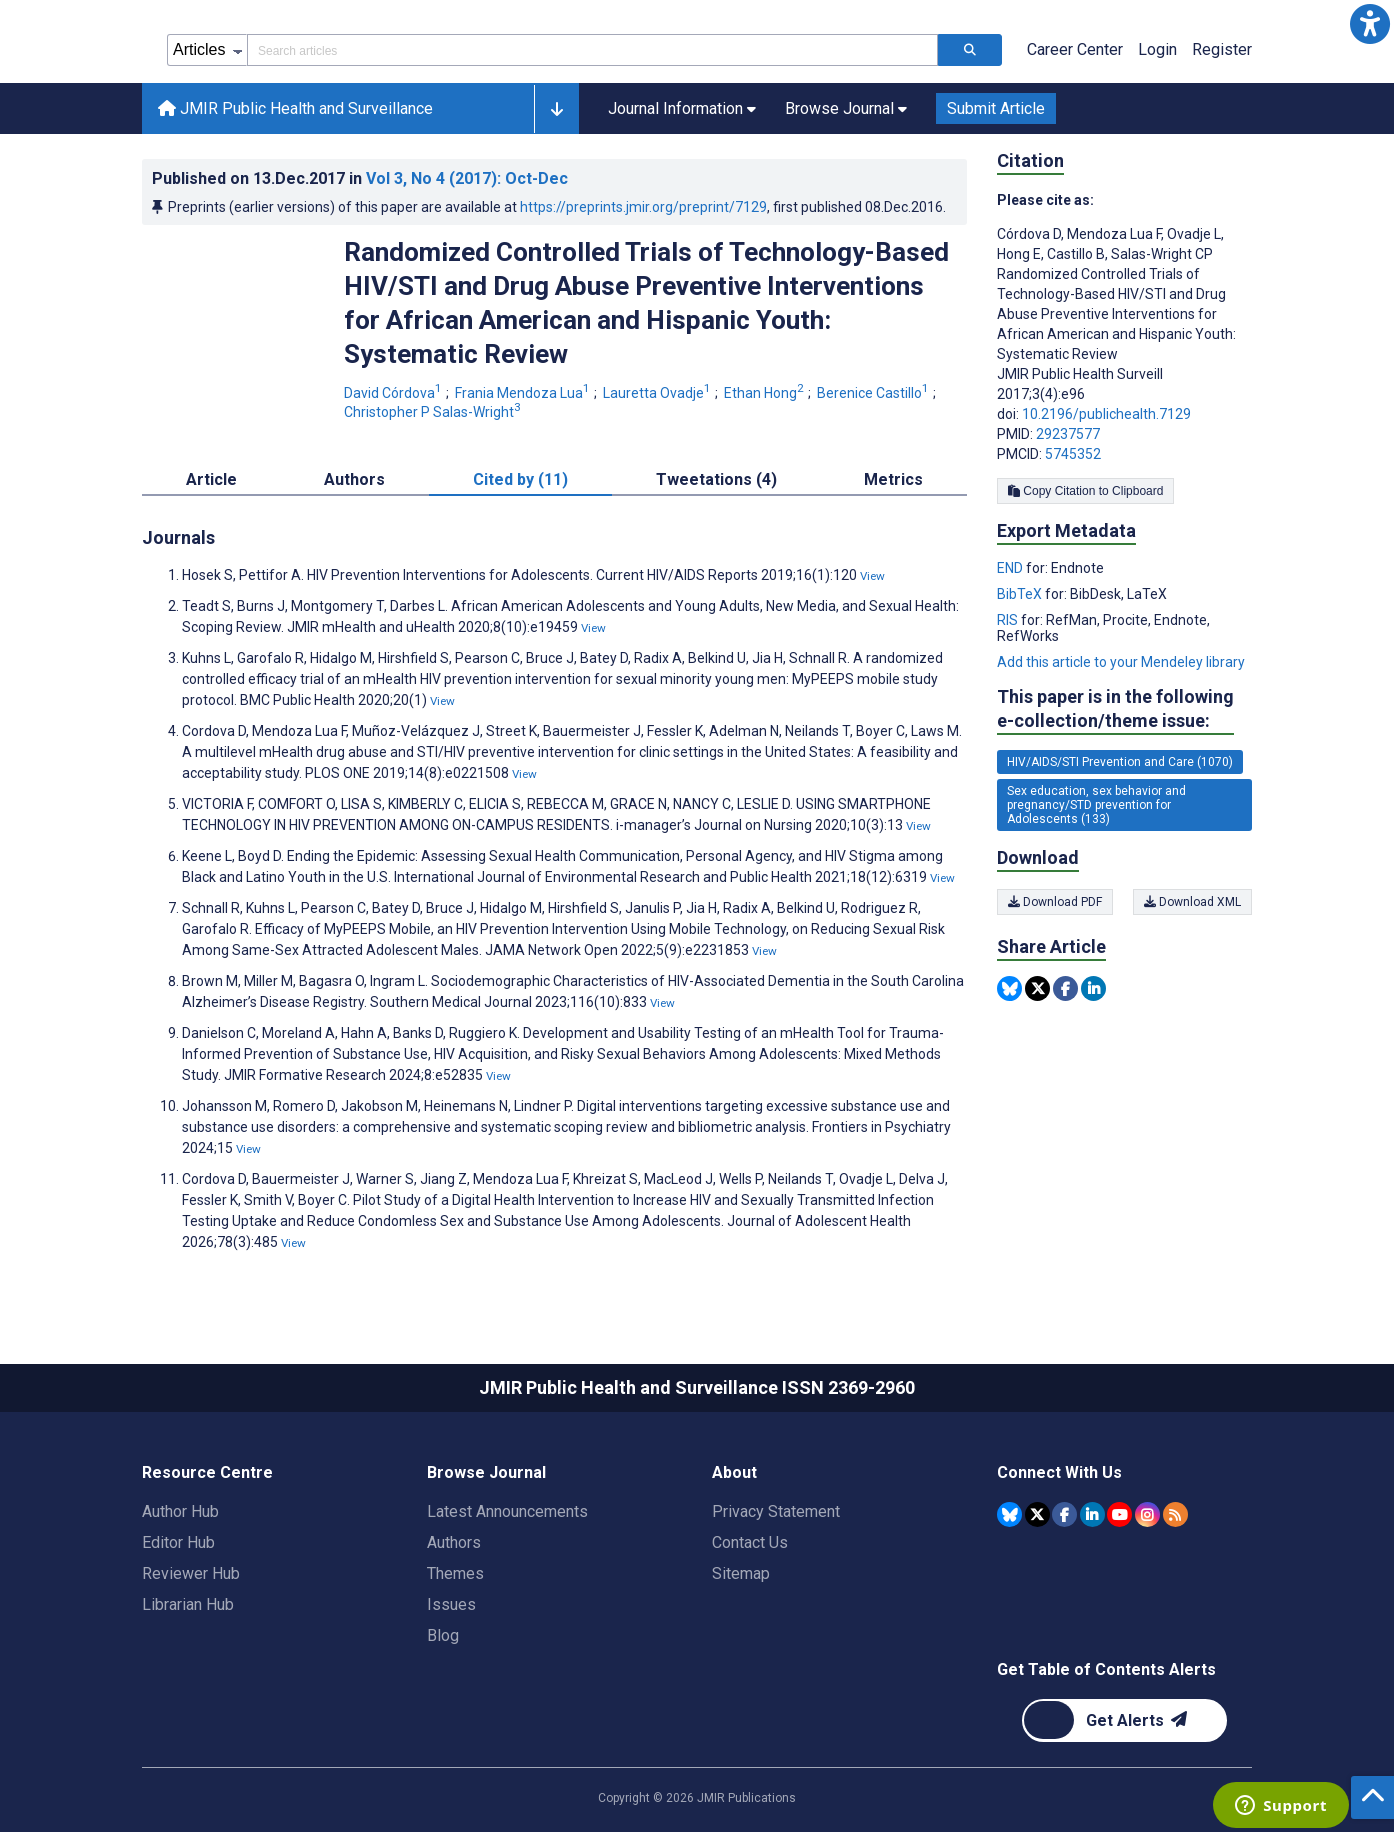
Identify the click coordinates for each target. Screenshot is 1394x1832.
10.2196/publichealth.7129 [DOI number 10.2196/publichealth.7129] (1106, 414)
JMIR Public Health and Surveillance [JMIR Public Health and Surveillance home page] (295, 108)
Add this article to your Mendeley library (1121, 662)
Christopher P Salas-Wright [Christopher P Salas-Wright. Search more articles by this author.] (434, 412)
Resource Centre (207, 1472)
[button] (1370, 24)
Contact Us (750, 1542)
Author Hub (180, 1511)
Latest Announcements (507, 1511)
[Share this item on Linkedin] (1093, 988)
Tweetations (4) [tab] (716, 479)
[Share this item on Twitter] (1037, 988)
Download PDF (1055, 902)
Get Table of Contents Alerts (1106, 1669)
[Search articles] (970, 50)
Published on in (360, 178)
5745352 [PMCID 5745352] (1073, 454)
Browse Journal (486, 1472)
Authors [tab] (354, 479)
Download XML (1192, 902)
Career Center (1075, 49)
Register (1222, 49)
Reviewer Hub (191, 1573)
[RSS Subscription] (1175, 1514)
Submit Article (996, 108)
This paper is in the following (1115, 709)
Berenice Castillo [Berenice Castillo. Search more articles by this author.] (874, 393)
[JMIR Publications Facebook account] (1064, 1514)
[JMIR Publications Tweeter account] (1037, 1514)
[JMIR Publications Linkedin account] (1092, 1514)
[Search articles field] (592, 50)
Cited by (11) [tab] (520, 479)
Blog (443, 1635)
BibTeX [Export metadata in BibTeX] (1021, 594)
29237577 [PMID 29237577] (1068, 434)
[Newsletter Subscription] (1124, 1720)
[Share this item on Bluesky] (1009, 988)
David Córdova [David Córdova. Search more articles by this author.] (394, 393)
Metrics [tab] (893, 479)
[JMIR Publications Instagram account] (1147, 1514)
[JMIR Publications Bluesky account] (1009, 1514)
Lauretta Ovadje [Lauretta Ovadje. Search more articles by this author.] (658, 393)
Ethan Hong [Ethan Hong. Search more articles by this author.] (765, 393)
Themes (455, 1573)
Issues (451, 1604)
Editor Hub (178, 1542)
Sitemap (741, 1573)
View (872, 576)
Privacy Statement (776, 1511)
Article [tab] (211, 479)
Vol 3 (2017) (467, 178)
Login (1157, 49)
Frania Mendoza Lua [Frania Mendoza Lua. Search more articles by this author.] (524, 393)
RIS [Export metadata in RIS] (1009, 620)
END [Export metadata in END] (1011, 568)
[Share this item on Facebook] (1065, 988)
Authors (454, 1542)
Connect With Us (1059, 1472)
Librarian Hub (188, 1604)
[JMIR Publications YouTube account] (1119, 1514)
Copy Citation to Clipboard (1085, 491)
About (734, 1472)
